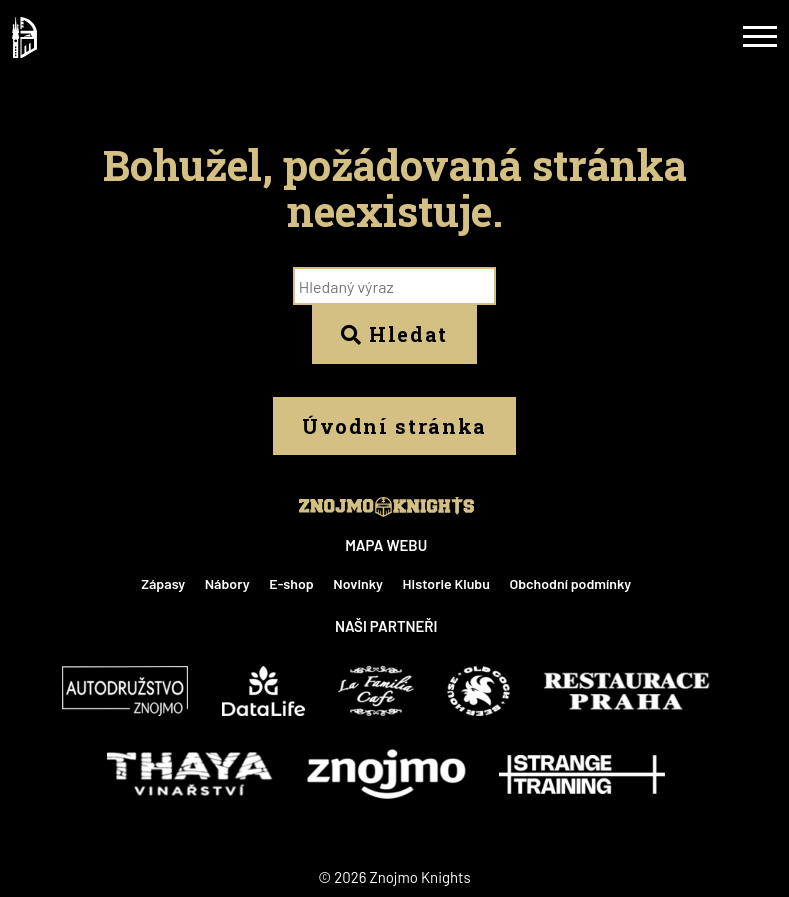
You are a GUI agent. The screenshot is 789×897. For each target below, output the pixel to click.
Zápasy (163, 583)
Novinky (358, 583)
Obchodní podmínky (570, 583)
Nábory (227, 583)
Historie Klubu (446, 583)
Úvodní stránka (394, 426)
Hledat (394, 334)
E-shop (291, 583)
